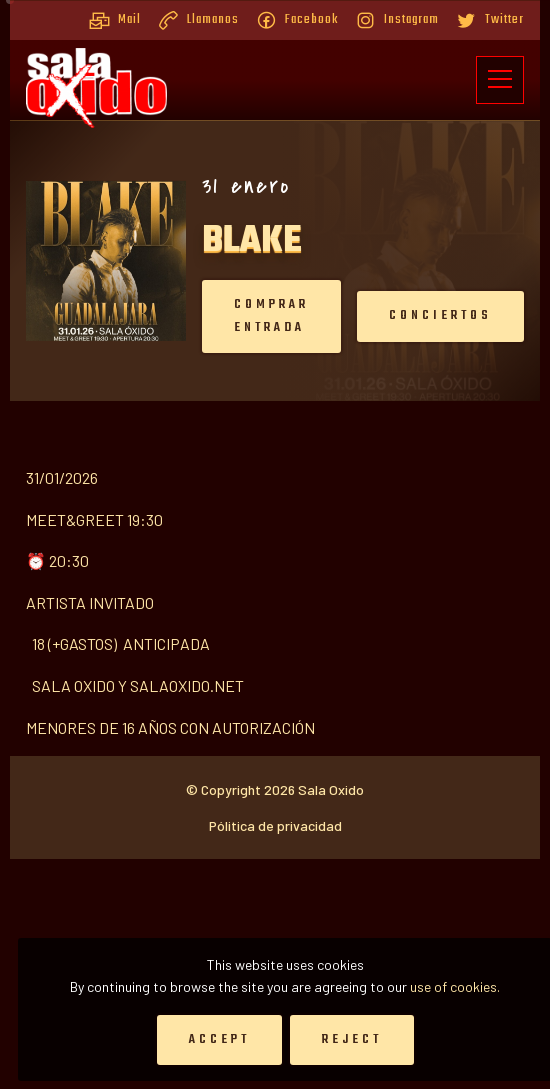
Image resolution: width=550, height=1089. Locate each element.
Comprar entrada (201, 316)
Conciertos (370, 315)
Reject (352, 1039)
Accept (219, 1039)
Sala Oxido (331, 929)
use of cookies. (455, 986)
